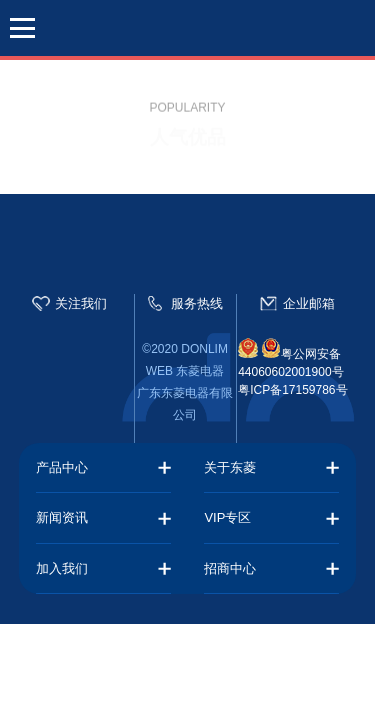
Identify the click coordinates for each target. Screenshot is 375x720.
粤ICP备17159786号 (292, 390)
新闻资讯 (62, 517)
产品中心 (62, 467)
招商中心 (230, 568)
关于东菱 (230, 467)
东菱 (188, 30)
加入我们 (62, 568)
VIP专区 (227, 517)
